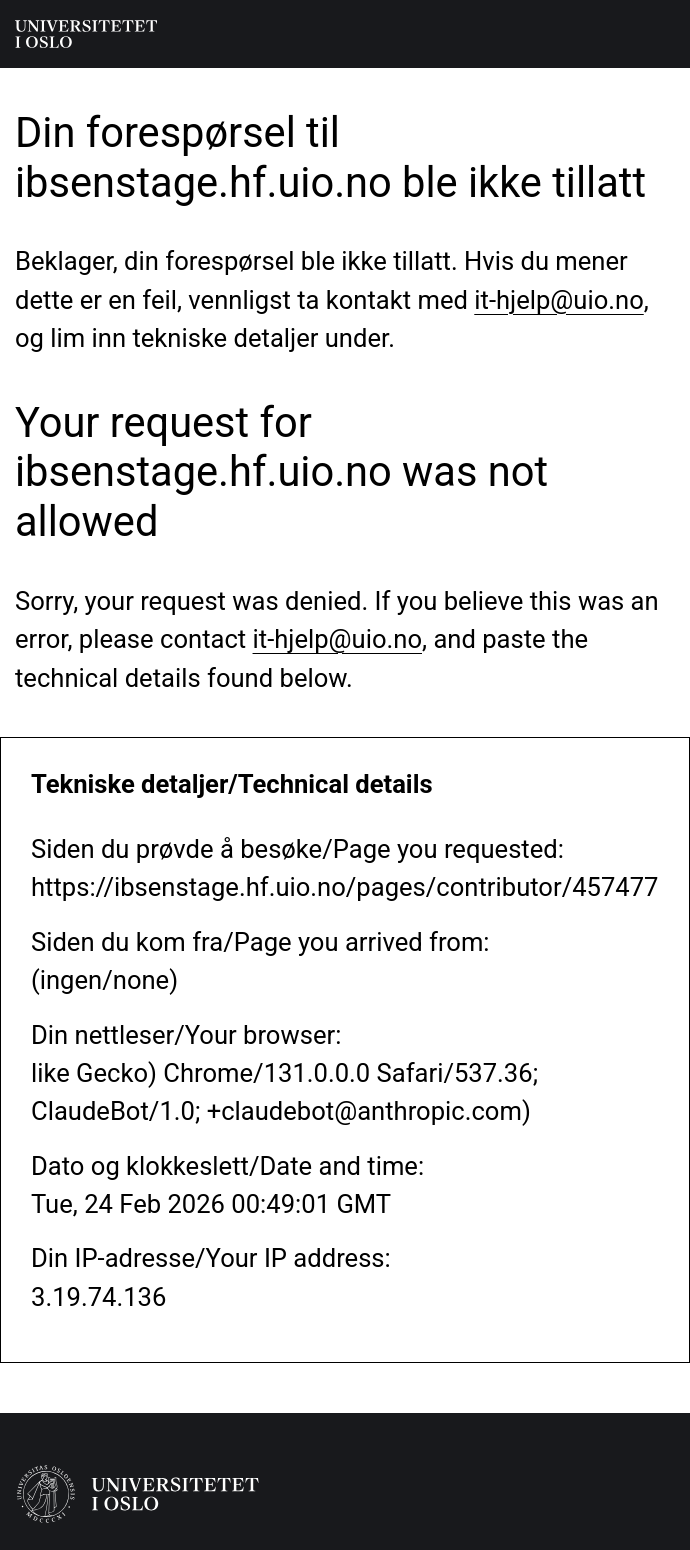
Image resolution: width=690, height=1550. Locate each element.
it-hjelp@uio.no (558, 300)
